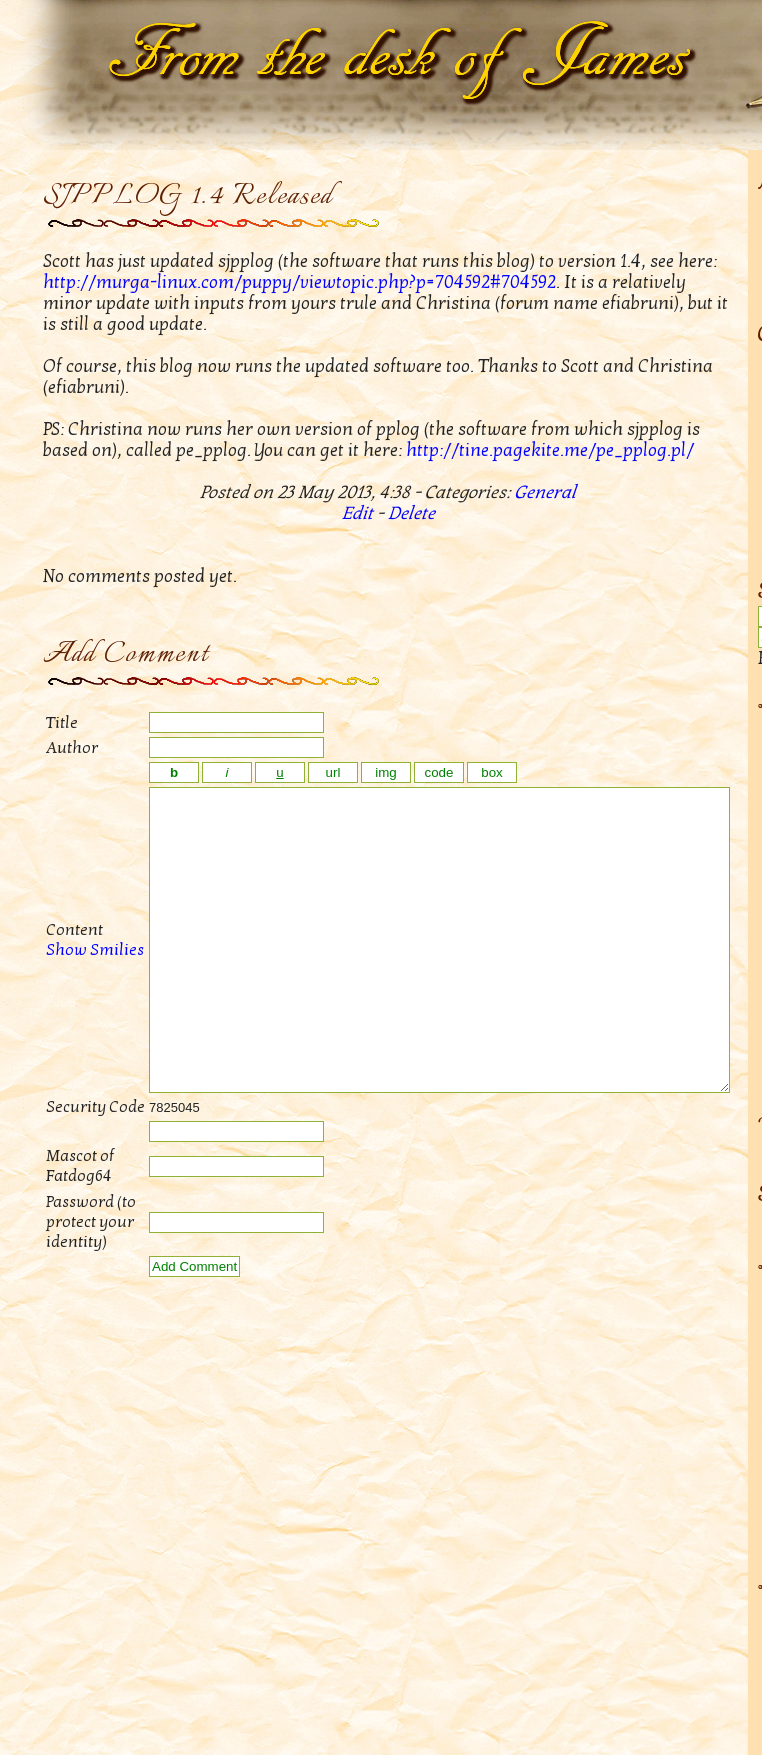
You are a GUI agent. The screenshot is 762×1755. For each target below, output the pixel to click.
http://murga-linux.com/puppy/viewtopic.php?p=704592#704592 (299, 282)
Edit (357, 513)
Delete (411, 513)
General (545, 492)
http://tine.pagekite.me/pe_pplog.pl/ (550, 450)
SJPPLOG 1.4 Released (188, 196)
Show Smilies (73, 980)
